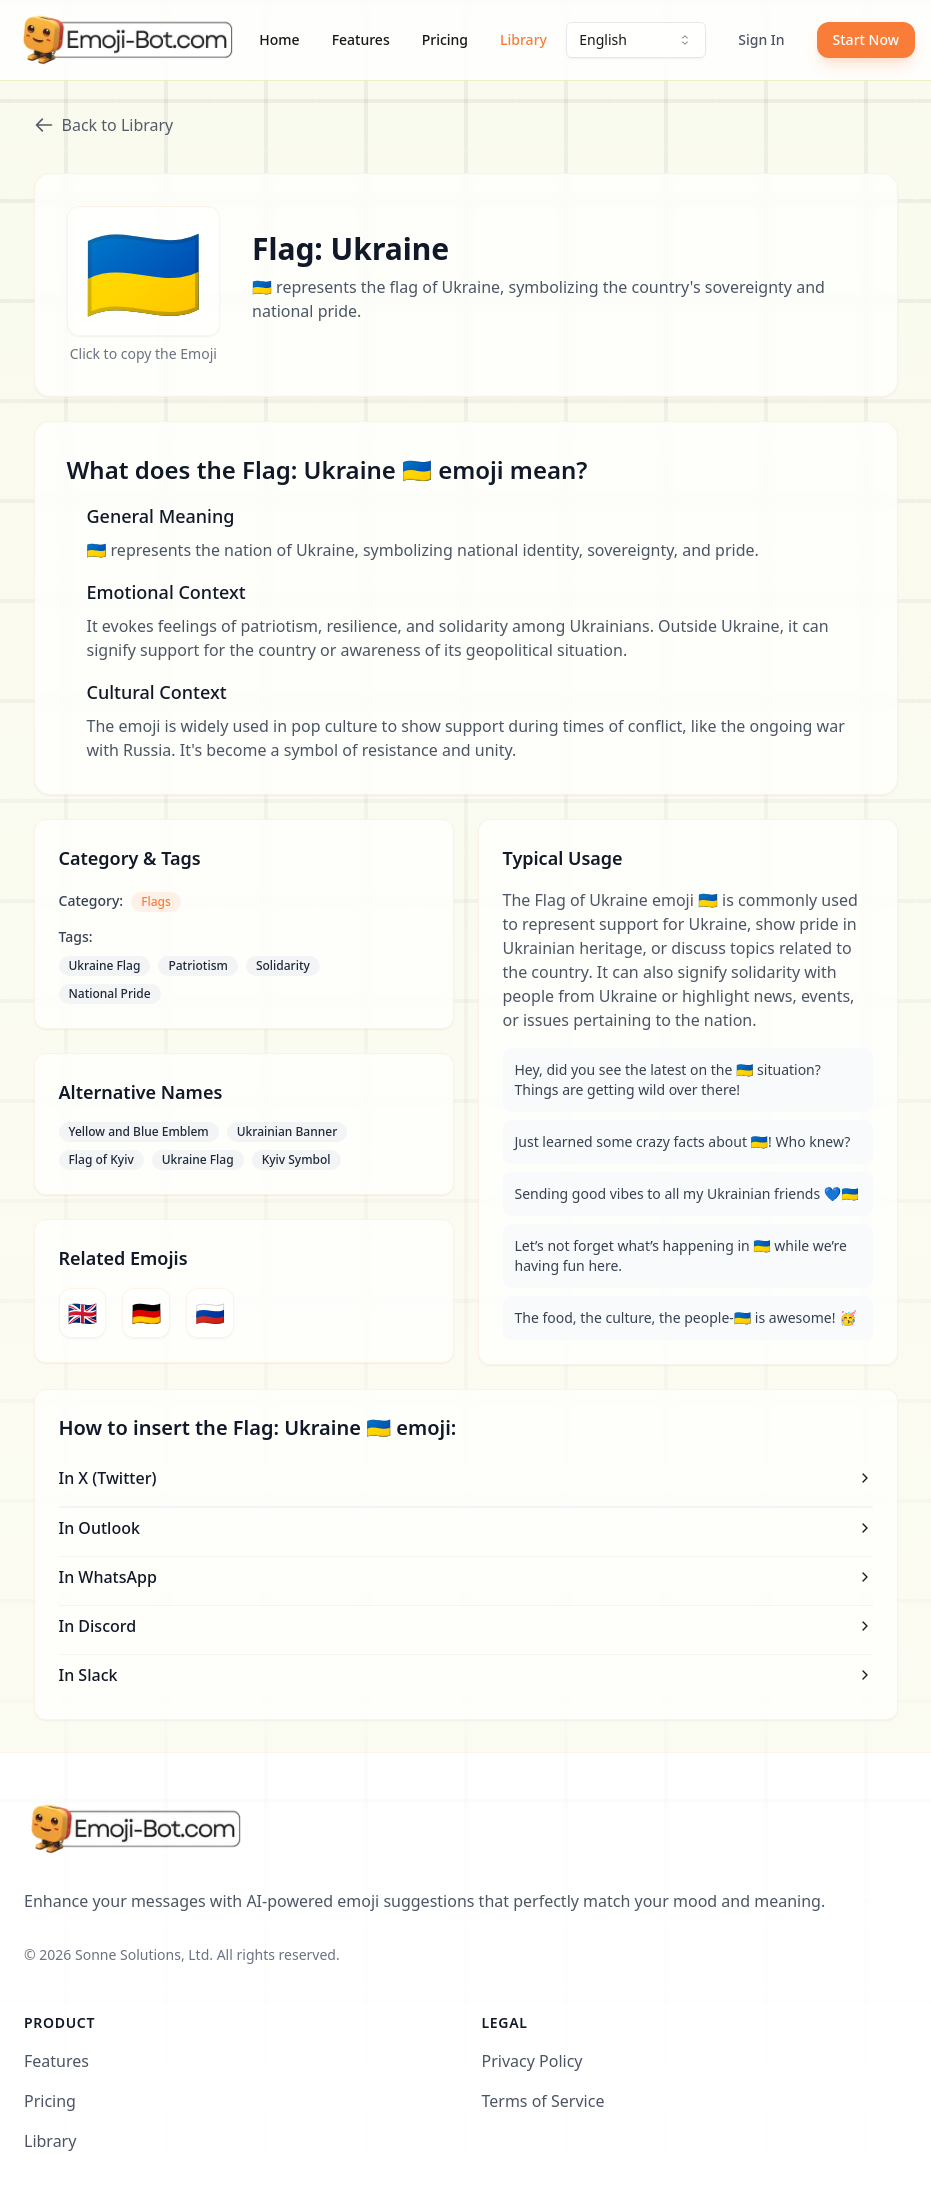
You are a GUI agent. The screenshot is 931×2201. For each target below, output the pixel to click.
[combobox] (636, 40)
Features (361, 39)
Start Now (866, 39)
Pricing (445, 39)
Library (523, 39)
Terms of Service (543, 2101)
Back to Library (104, 125)
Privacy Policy (532, 2061)
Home (279, 39)
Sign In (761, 39)
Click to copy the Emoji (143, 353)
